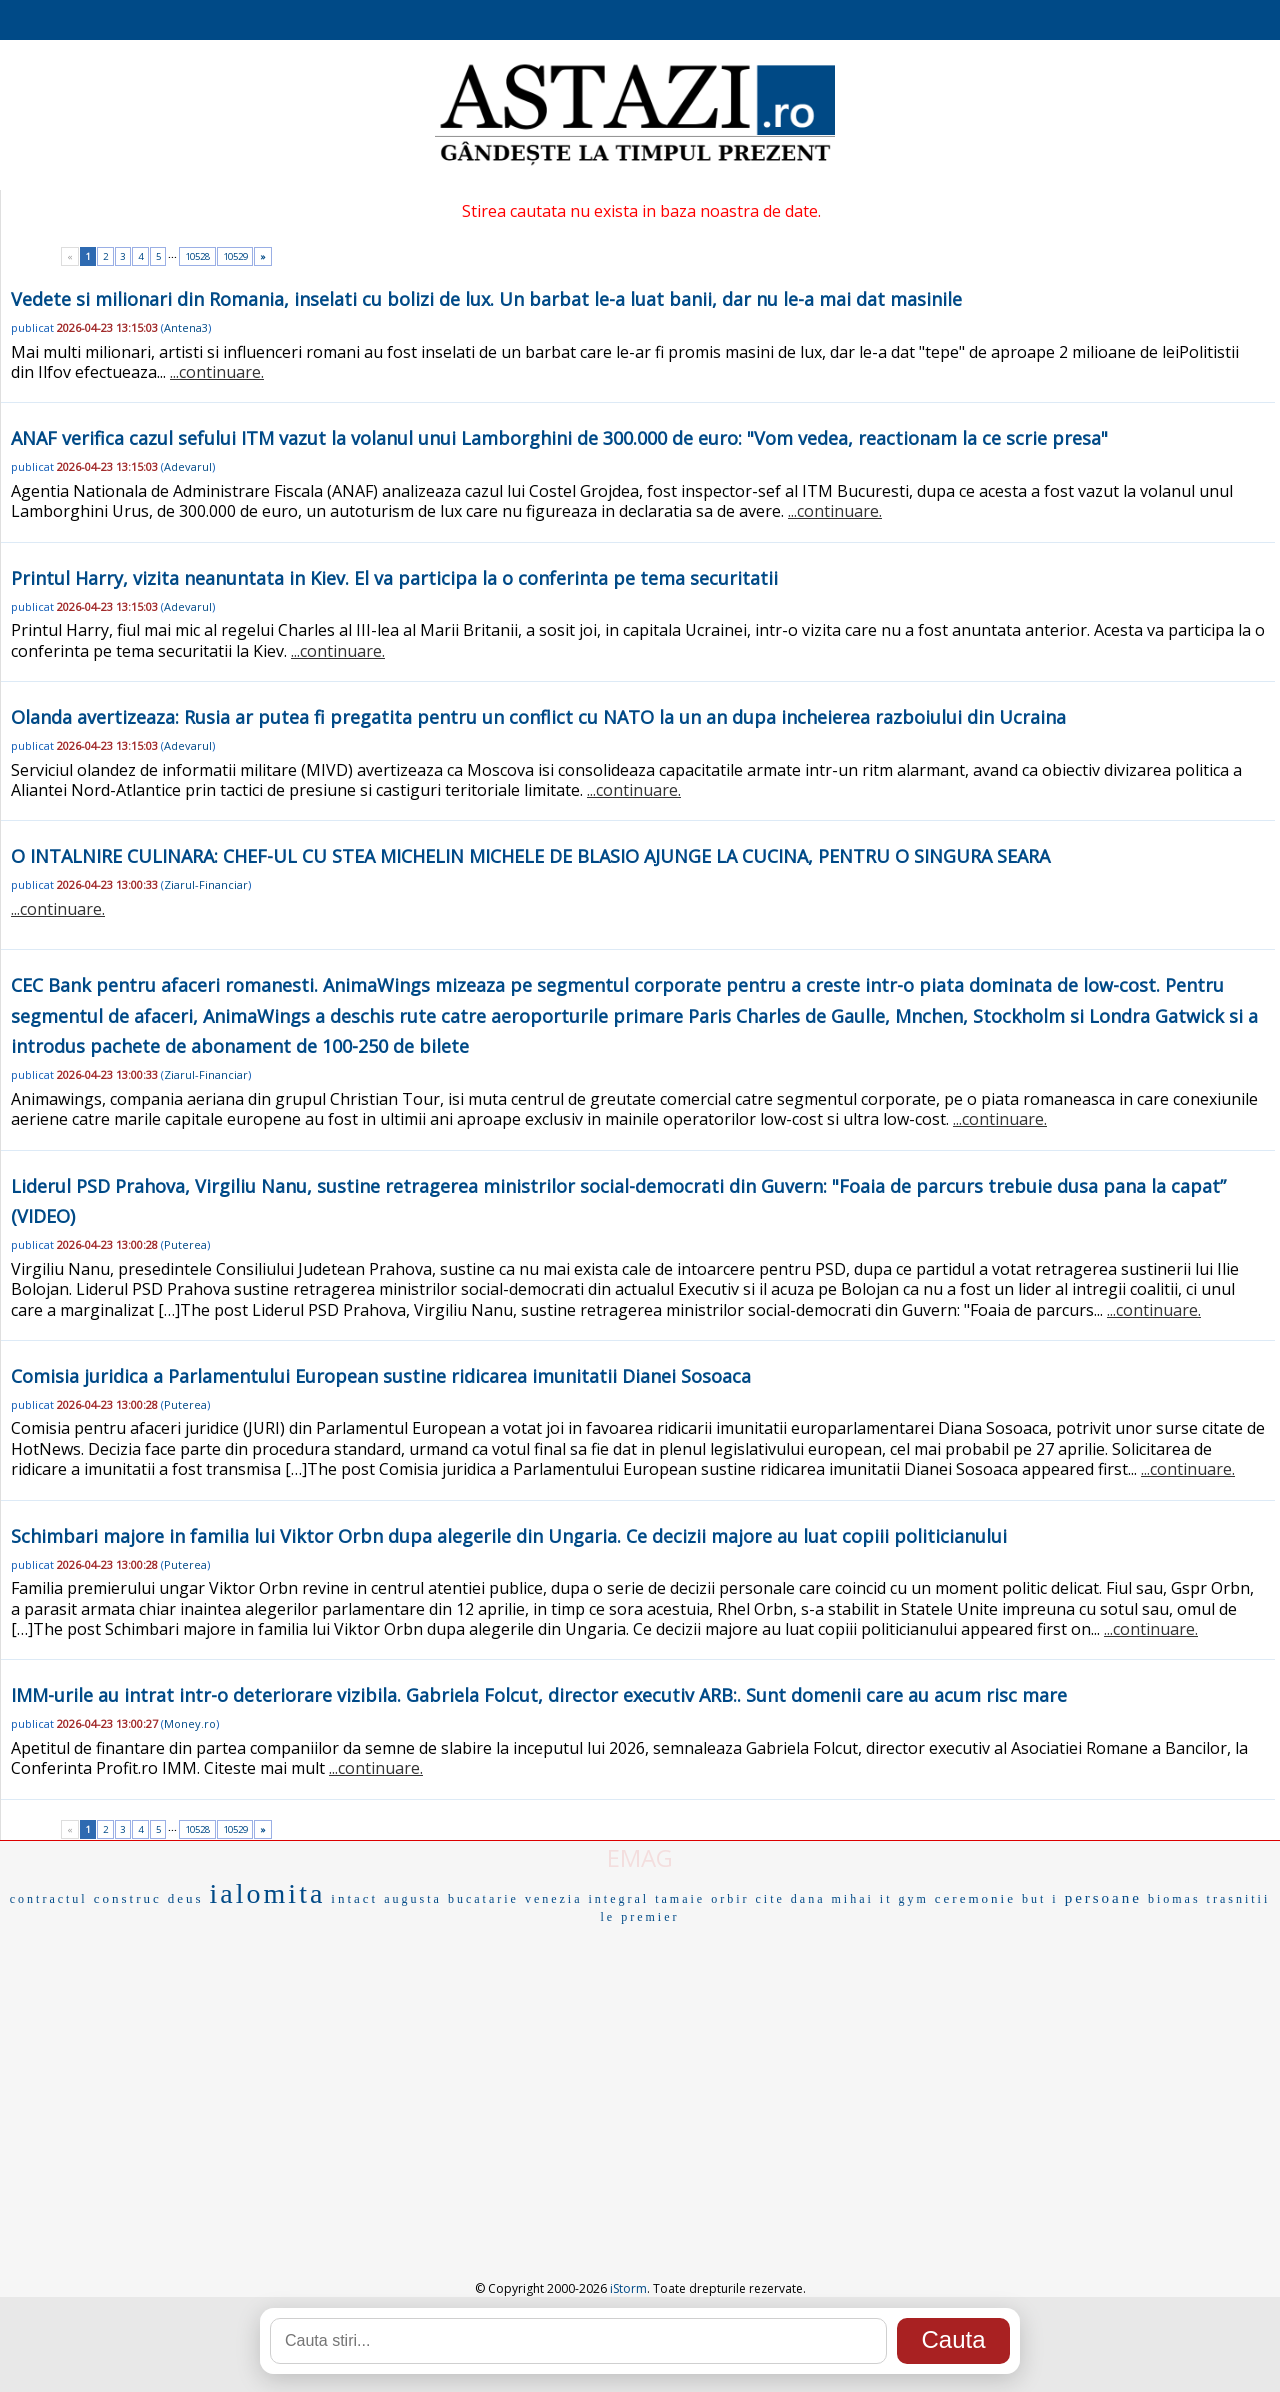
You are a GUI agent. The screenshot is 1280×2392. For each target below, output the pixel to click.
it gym (904, 1899)
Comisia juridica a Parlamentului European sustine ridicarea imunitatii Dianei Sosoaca (381, 1376)
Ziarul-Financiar (206, 884)
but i (1040, 1899)
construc (128, 1898)
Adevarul (188, 466)
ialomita (268, 1893)
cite (769, 1899)
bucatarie (483, 1899)
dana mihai (832, 1899)
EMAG (640, 1857)
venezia (554, 1899)
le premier (640, 1917)
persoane (1103, 1898)
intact (354, 1898)
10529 (235, 256)
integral (619, 1899)
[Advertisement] (640, 2079)
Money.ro (190, 1723)
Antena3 (186, 327)
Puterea (185, 1244)
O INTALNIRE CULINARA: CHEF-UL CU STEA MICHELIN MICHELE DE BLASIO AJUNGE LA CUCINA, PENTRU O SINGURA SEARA (530, 856)
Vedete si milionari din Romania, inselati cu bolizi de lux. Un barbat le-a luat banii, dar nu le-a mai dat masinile (486, 299)
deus (186, 1898)
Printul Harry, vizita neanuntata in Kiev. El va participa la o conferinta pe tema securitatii (394, 578)
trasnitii (1239, 1899)
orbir (730, 1899)
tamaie (680, 1899)
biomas (1174, 1899)
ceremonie (975, 1898)
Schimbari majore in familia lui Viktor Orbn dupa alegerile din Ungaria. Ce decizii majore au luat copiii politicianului (509, 1536)
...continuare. (217, 372)
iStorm (628, 2288)
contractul (49, 1899)
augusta (413, 1899)
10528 (197, 256)
